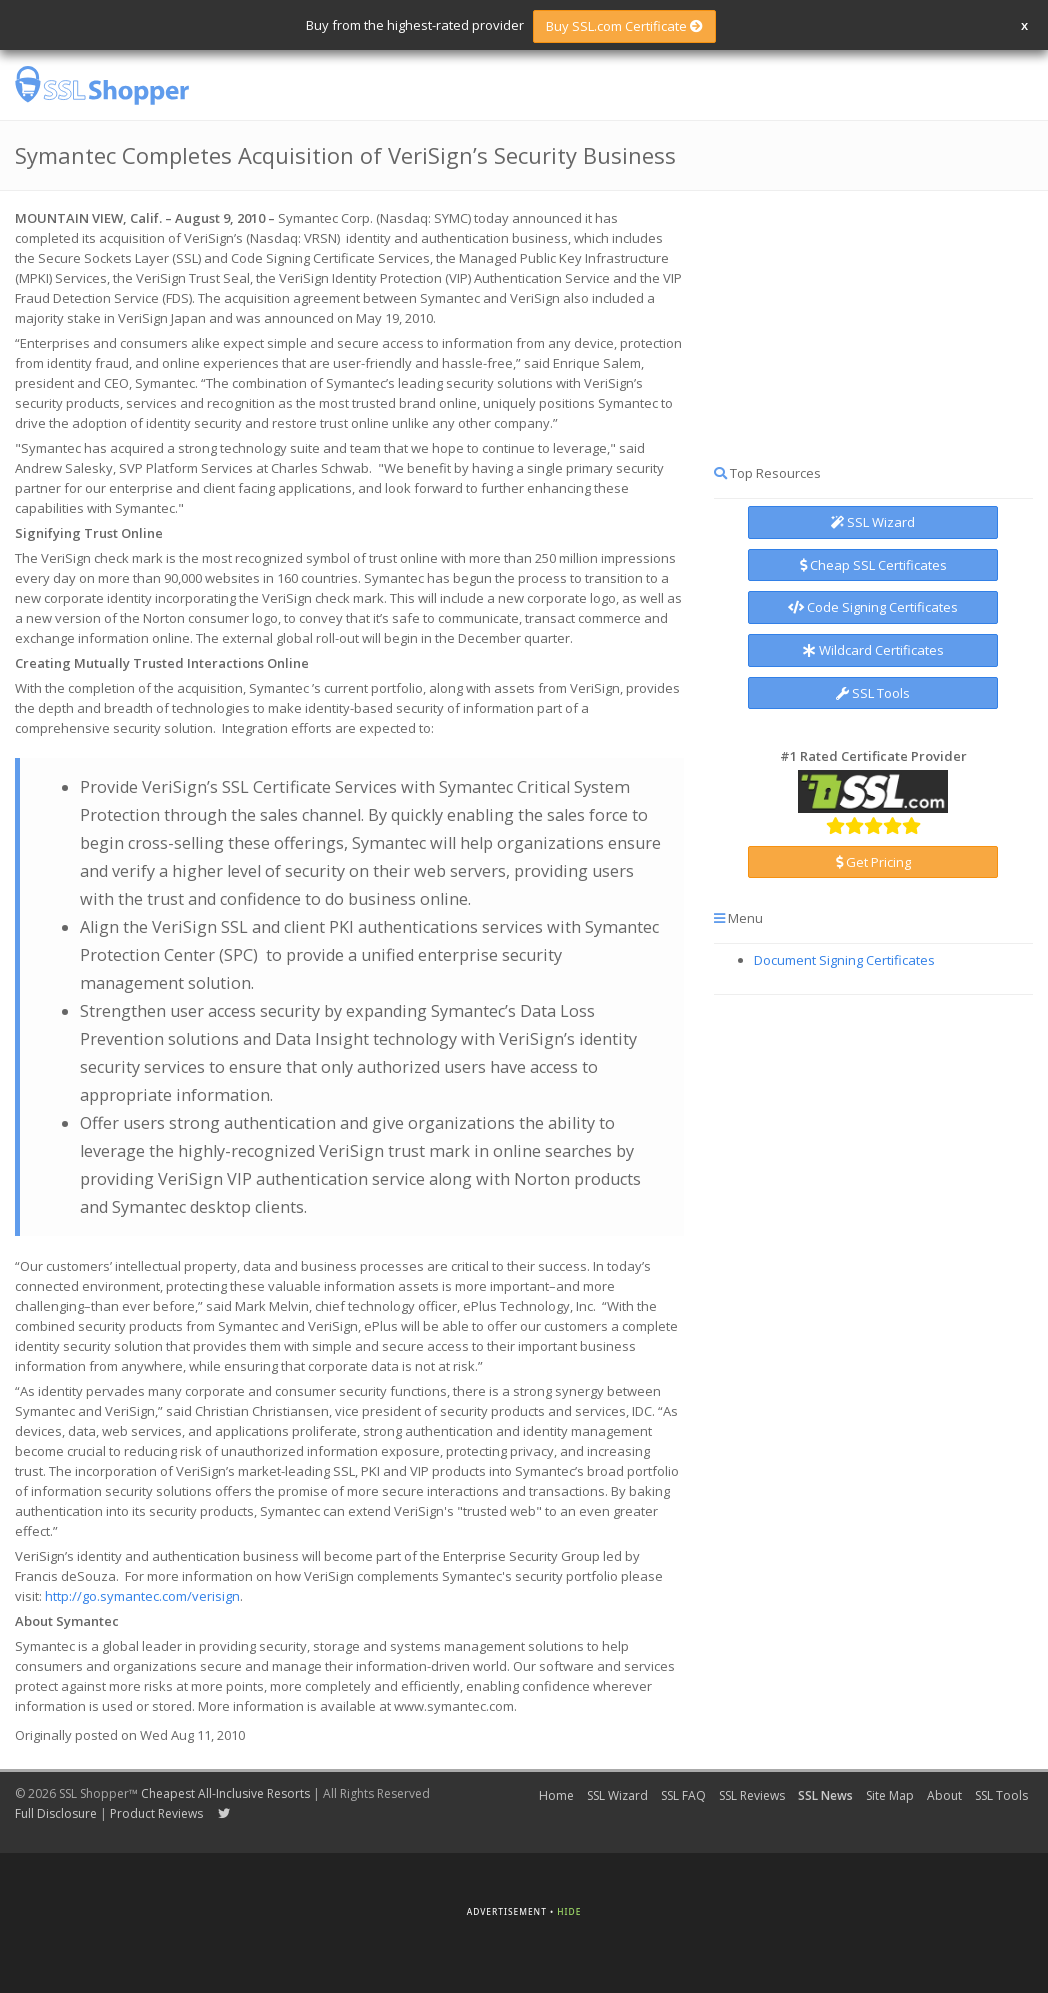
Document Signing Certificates (844, 960)
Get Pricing (873, 862)
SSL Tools (873, 693)
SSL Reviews (752, 1795)
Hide (569, 1911)
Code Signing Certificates (873, 607)
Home (556, 1795)
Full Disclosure (56, 1813)
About (944, 1795)
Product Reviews (156, 1813)
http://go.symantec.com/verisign (142, 1596)
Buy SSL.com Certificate (624, 26)
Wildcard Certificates (873, 650)
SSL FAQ (683, 1795)
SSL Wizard (873, 522)
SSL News (825, 1795)
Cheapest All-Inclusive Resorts (225, 1793)
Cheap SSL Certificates (873, 565)
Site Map (890, 1795)
